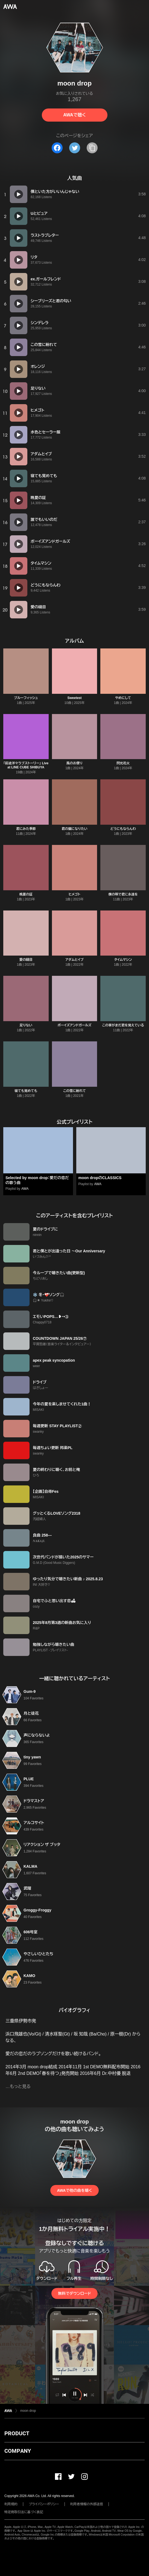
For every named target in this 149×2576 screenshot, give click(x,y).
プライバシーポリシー (44, 2504)
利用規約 (10, 2504)
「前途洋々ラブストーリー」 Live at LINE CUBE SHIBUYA (26, 765)
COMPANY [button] (17, 2451)
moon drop (28, 2411)
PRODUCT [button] (16, 2433)
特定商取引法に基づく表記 (23, 2512)
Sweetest (74, 698)
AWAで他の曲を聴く (74, 2190)
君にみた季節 (26, 829)
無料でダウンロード (74, 2293)
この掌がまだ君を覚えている (123, 1025)
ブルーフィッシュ (26, 698)
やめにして (123, 698)
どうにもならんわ (123, 829)
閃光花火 (123, 763)
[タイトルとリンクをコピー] (92, 147)
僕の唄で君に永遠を (123, 894)
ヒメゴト (74, 894)
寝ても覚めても (25, 1091)
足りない (25, 1025)
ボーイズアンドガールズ (74, 1025)
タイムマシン (123, 960)
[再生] (18, 194)
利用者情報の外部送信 (86, 2504)
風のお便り (74, 763)
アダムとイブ (74, 960)
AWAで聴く (74, 115)
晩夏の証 (26, 894)
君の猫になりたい (74, 829)
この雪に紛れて (74, 1091)
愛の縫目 (26, 960)
